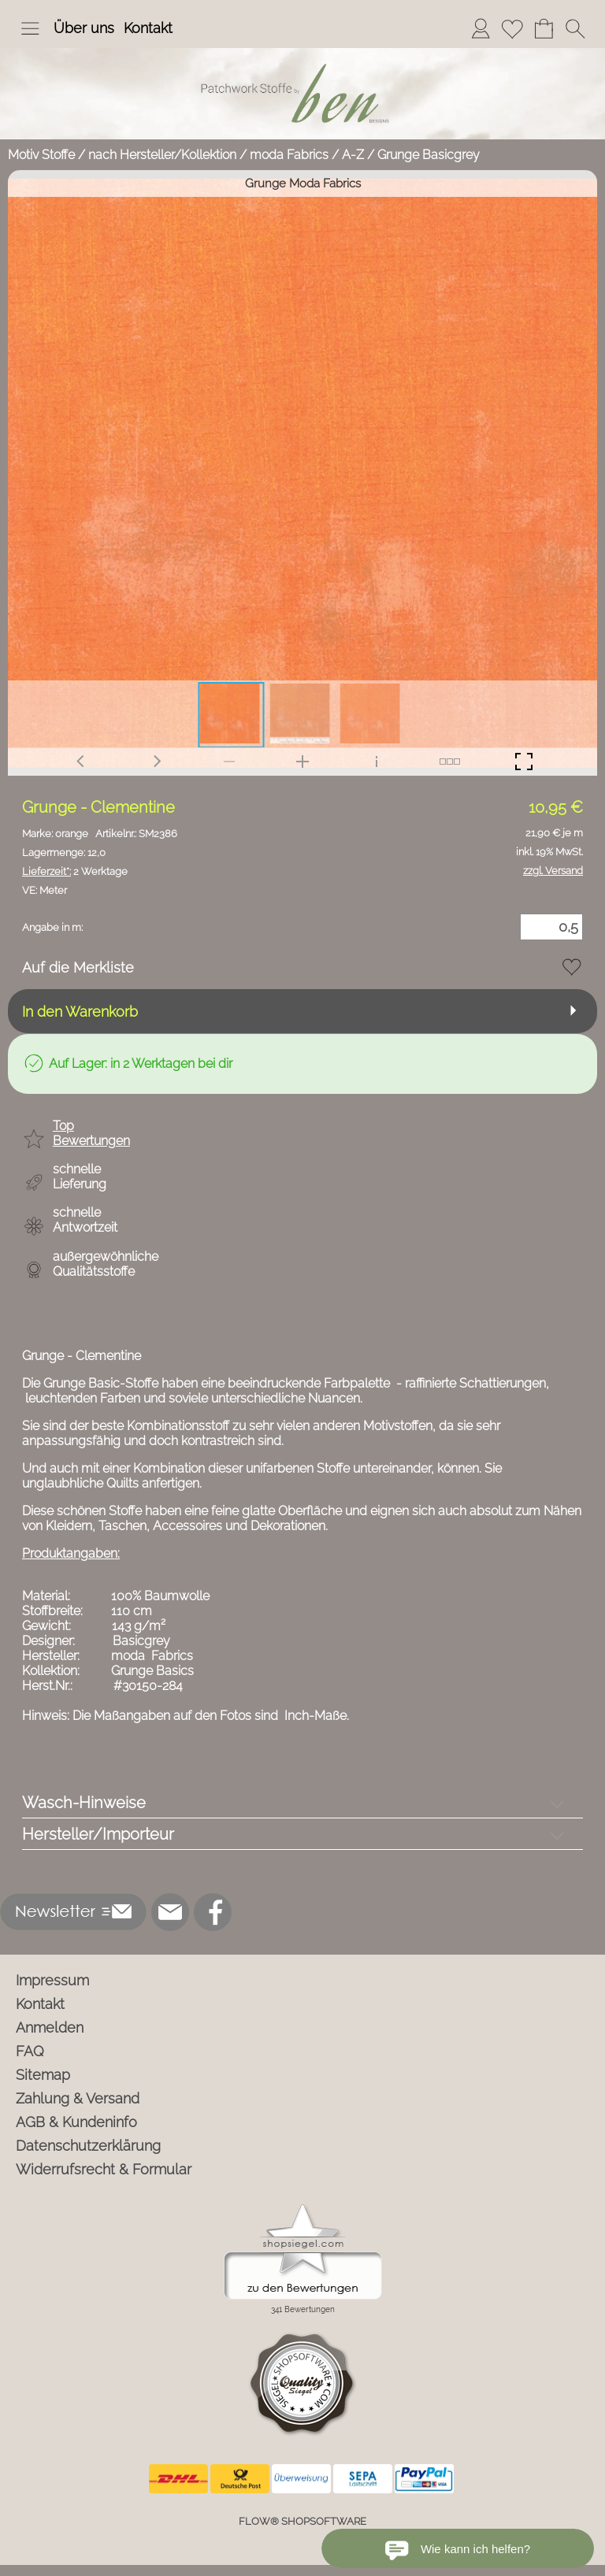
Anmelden (50, 2027)
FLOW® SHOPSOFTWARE (302, 2521)
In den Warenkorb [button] (80, 1011)
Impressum (52, 1980)
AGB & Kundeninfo (76, 2122)
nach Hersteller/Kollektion (162, 154)
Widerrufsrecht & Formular (103, 2169)
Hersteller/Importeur (98, 1834)
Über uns (84, 28)
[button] (30, 28)
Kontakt (148, 28)
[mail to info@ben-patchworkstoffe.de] (170, 1912)
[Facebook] (212, 1912)
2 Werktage (75, 871)
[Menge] (551, 927)
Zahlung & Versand (77, 2098)
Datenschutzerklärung (88, 2145)
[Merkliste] (512, 28)
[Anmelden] (480, 28)
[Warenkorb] (543, 28)
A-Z (353, 154)
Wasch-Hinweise (84, 1802)
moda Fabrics (289, 154)
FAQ (30, 2051)
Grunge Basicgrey (428, 154)
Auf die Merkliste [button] (78, 967)
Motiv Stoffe (41, 154)
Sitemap (43, 2074)
